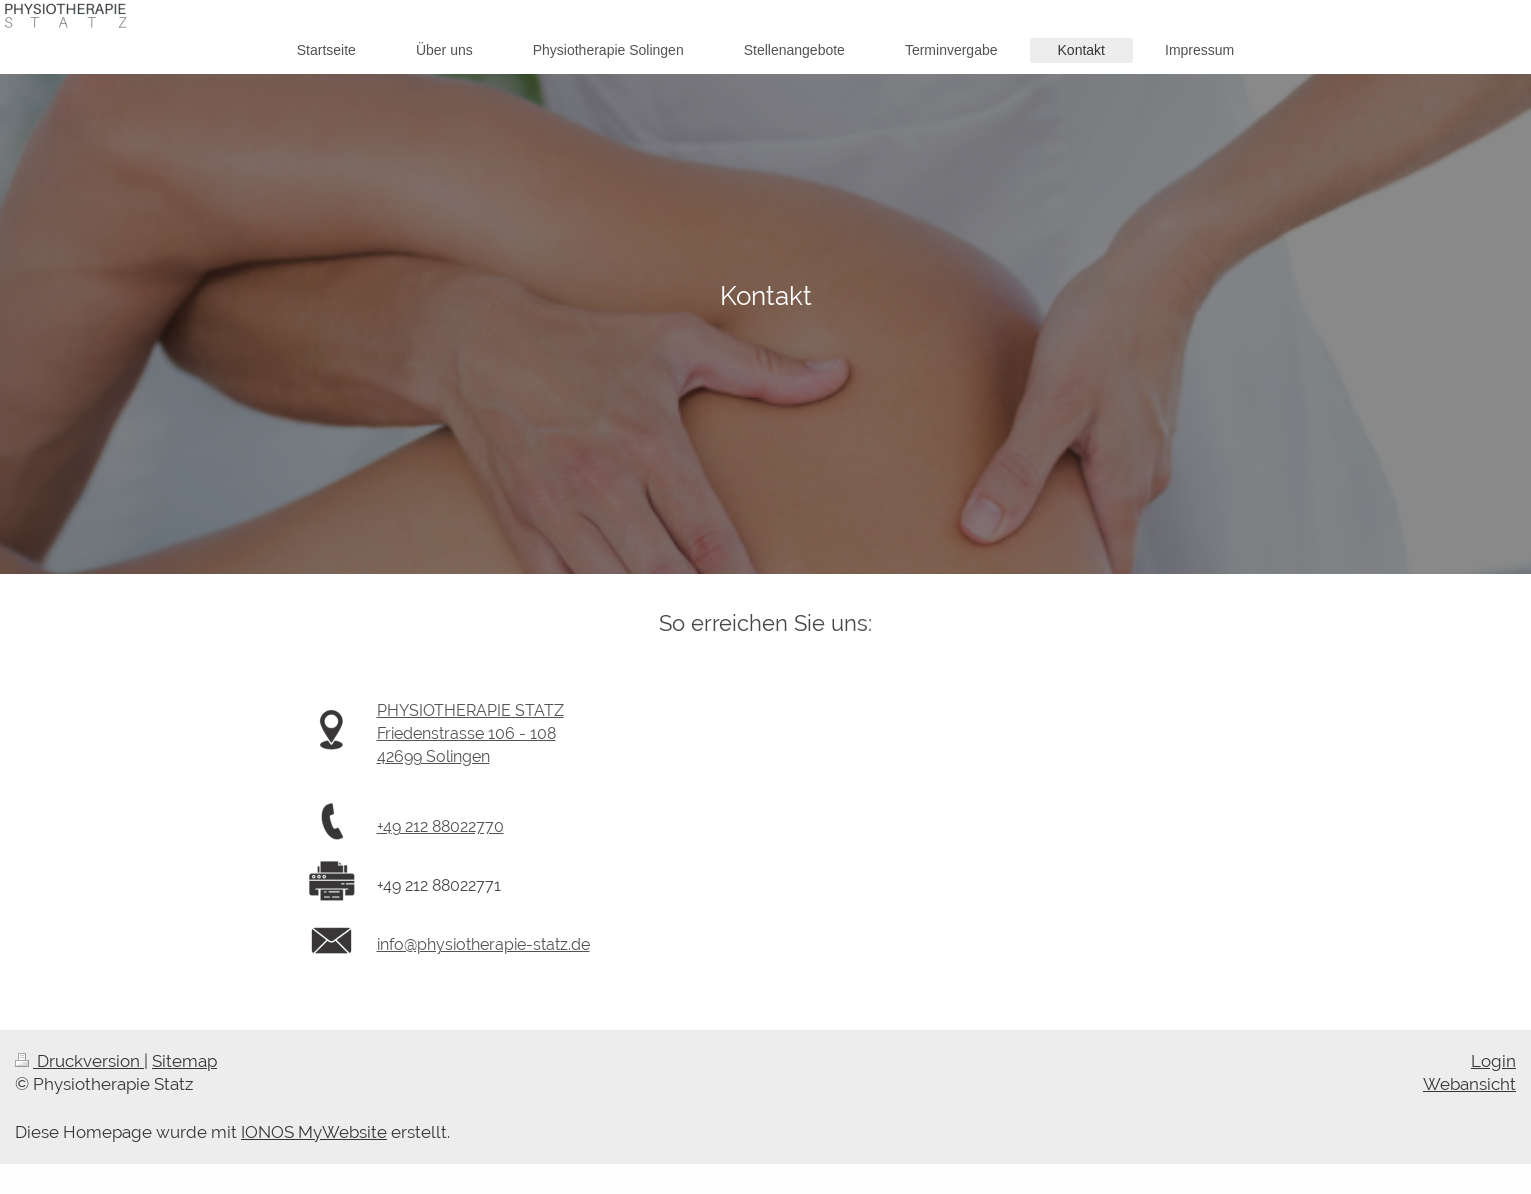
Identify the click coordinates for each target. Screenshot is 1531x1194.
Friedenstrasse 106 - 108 (466, 733)
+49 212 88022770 (440, 826)
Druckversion (79, 1061)
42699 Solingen (433, 756)
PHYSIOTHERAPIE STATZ (470, 710)
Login (1493, 1061)
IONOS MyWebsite (314, 1132)
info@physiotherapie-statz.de (483, 944)
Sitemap (184, 1061)
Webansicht (1469, 1084)
